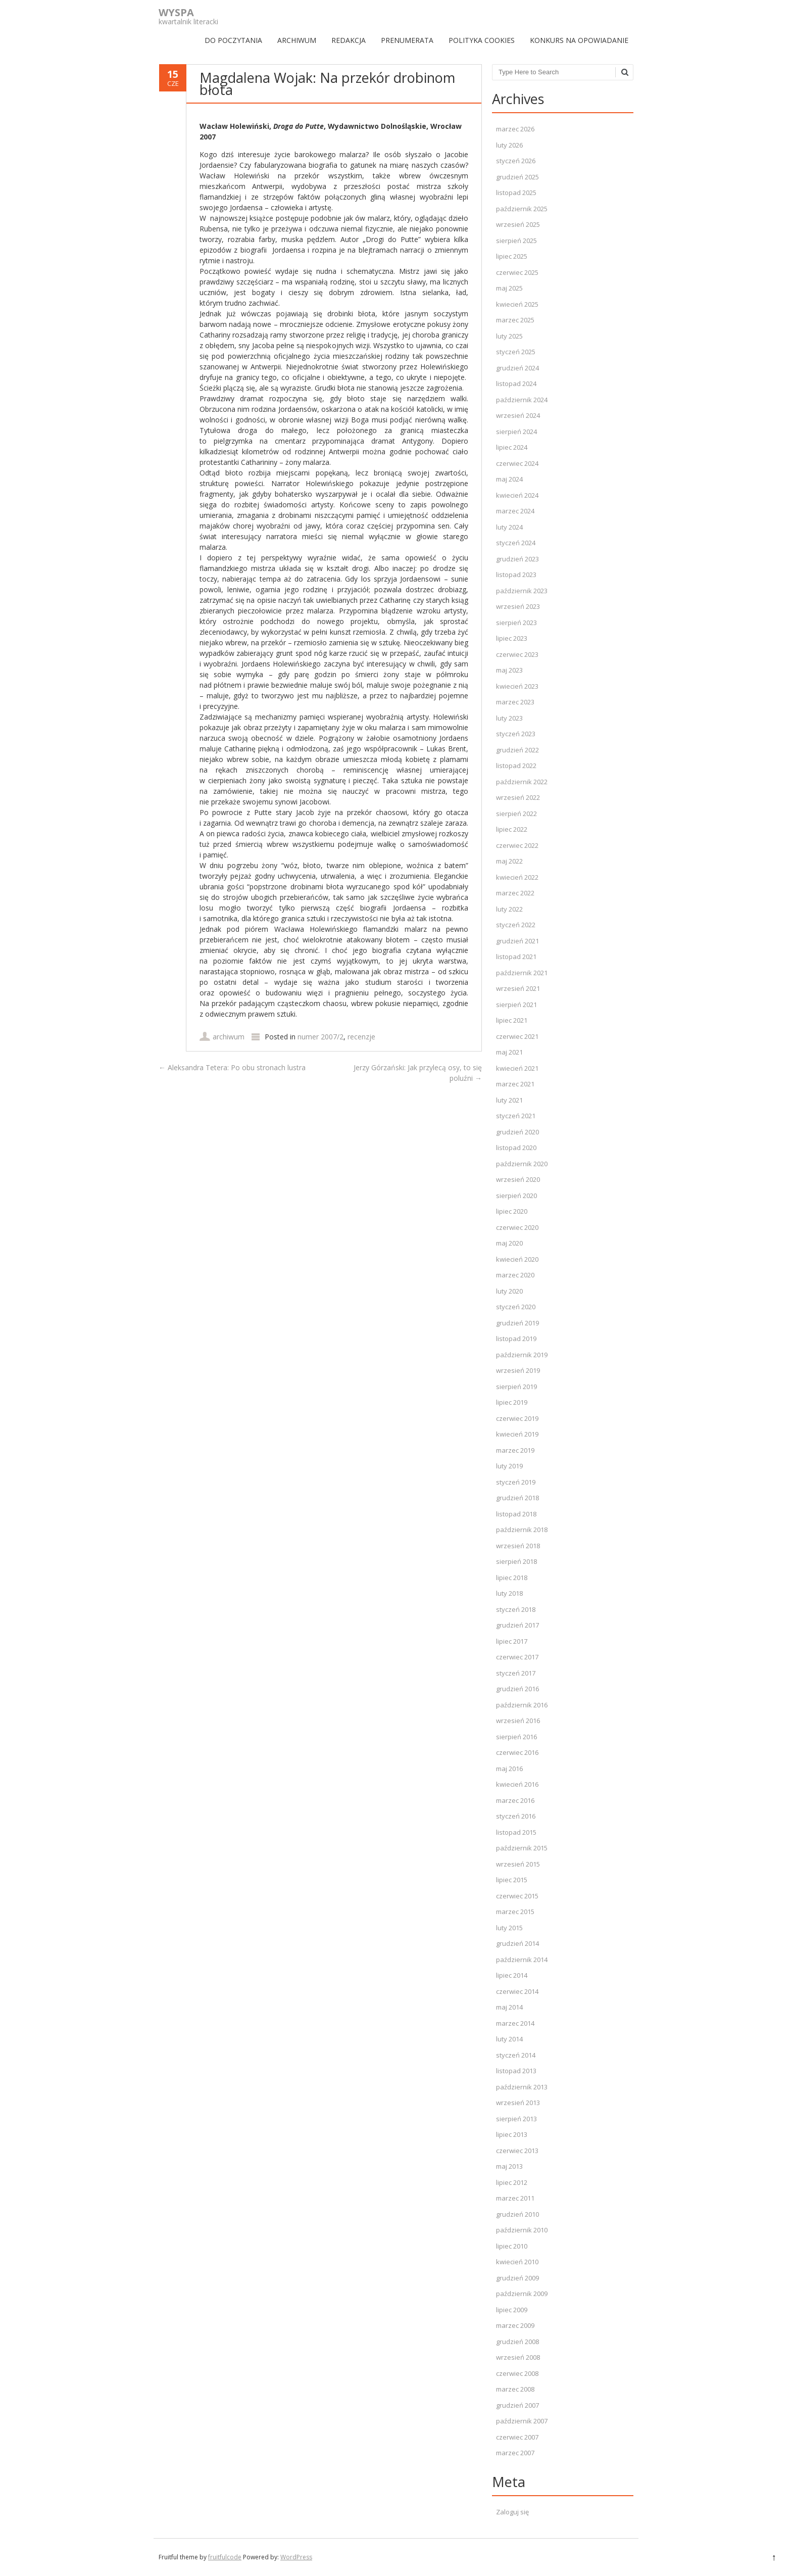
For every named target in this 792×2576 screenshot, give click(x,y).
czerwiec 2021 (517, 1036)
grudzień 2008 (517, 2341)
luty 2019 (509, 1465)
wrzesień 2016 (518, 1720)
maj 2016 (509, 1768)
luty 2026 (509, 145)
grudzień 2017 (517, 1625)
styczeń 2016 (515, 1816)
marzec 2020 (515, 1274)
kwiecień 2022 (517, 877)
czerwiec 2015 (517, 1895)
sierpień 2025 (516, 240)
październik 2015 (522, 1847)
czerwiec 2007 (517, 2437)
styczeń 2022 (515, 924)
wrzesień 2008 (518, 2357)
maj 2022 (509, 861)
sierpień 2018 (516, 1561)
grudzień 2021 (517, 940)
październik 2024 (522, 399)
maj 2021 (509, 1052)
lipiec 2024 (511, 447)
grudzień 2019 (517, 1322)
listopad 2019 (516, 1338)
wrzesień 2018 (518, 1545)
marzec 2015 (515, 1911)
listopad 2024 (516, 383)
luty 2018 (509, 1593)
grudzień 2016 (517, 1688)
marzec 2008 (515, 2389)
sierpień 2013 (516, 2118)
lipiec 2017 (511, 1641)
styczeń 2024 (515, 542)
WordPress (296, 2557)
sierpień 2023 (516, 622)
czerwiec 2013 (517, 2150)
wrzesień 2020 (518, 1179)
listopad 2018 (516, 1513)
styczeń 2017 (515, 1673)
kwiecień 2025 (517, 304)
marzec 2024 (515, 510)
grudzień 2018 (517, 1497)
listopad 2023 (516, 574)
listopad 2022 (516, 765)
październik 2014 (522, 1959)
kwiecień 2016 (517, 1784)
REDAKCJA (348, 40)
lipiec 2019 (511, 1402)
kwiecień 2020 (517, 1259)
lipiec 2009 (511, 2309)
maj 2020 (509, 1243)
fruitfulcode (224, 2557)
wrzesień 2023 (518, 606)
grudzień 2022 (517, 749)
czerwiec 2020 (517, 1227)
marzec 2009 (515, 2325)
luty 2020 (509, 1291)
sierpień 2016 (516, 1736)
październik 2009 (522, 2293)
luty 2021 (509, 1100)
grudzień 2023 (517, 558)
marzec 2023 (515, 701)
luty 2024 (509, 527)
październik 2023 (522, 590)
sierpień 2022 (516, 813)
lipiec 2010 (511, 2246)
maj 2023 (509, 670)
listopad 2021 (516, 956)
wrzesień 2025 (518, 224)
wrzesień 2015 (518, 1864)
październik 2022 (522, 781)
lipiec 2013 (511, 2134)
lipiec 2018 (511, 1577)
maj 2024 (509, 479)
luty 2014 (509, 2038)
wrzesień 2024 (518, 415)
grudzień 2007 (517, 2405)
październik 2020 (522, 1163)
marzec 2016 (515, 1800)
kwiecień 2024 (517, 495)
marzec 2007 (515, 2452)
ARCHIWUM (296, 40)
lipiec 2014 (511, 1975)
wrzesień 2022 (518, 797)
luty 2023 (509, 718)
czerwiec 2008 (517, 2373)
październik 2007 (522, 2420)
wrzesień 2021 (518, 988)
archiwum (228, 1036)
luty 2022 (509, 909)
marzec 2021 (515, 1083)
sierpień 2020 (516, 1195)
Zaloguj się (512, 2511)
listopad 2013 (516, 2070)
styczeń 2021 (515, 1115)
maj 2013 (509, 2166)
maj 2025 (509, 288)
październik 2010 (522, 2229)
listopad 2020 (516, 1147)
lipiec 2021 (511, 1020)
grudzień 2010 (517, 2214)
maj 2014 (509, 2007)
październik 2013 (522, 2086)
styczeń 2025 (515, 351)
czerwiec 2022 (517, 845)
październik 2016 (522, 1704)
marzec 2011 (515, 2198)
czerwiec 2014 (517, 1991)
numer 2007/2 (320, 1036)
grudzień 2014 (517, 1943)
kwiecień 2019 (517, 1434)
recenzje (361, 1036)
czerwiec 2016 (517, 1752)
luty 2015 (509, 1927)
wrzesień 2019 (518, 1370)
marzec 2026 (515, 128)
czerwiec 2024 (517, 463)
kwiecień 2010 (517, 2261)
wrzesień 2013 (518, 2102)
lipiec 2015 (511, 1879)
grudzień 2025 (517, 176)
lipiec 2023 (511, 638)
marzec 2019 (515, 1450)
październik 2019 (522, 1354)
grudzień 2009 (517, 2277)
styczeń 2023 (515, 733)
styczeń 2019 (515, 1482)
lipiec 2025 (511, 256)
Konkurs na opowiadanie (579, 40)
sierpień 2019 (516, 1386)
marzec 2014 (515, 2023)
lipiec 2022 (511, 829)
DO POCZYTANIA (233, 40)
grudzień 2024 (517, 367)
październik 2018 (522, 1529)
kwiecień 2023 (517, 686)
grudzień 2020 (517, 1131)
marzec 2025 (515, 319)
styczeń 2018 (515, 1609)
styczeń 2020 (515, 1306)
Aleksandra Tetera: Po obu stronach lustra (232, 1067)
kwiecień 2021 (517, 1068)
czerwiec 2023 (517, 654)
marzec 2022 (515, 892)
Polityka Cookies (482, 40)
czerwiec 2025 (517, 272)
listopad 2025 (516, 192)
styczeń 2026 (515, 160)
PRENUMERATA (407, 40)
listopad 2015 (516, 1832)
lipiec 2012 (511, 2182)
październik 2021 (522, 972)
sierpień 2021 (516, 1004)
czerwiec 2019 (517, 1418)
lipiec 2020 (511, 1211)
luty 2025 (509, 336)
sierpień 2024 (516, 431)
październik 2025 (522, 208)
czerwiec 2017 (517, 1656)
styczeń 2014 (515, 2055)
